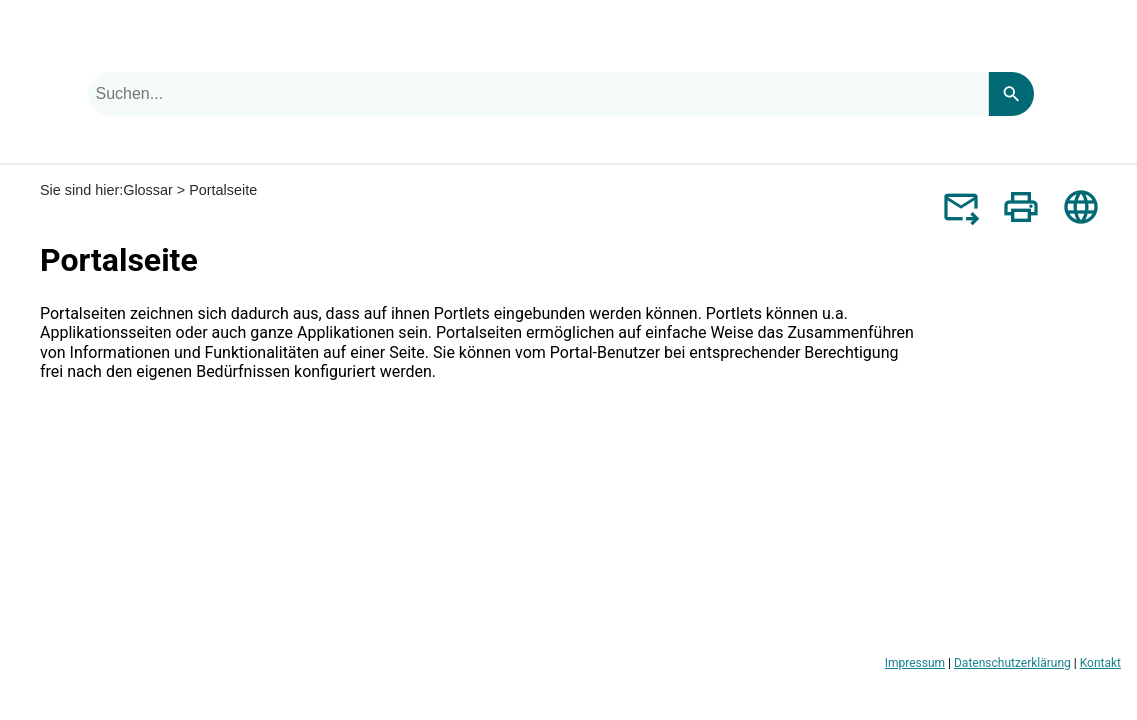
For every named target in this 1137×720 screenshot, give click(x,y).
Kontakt (1100, 663)
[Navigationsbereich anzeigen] (1110, 44)
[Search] (1011, 94)
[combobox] (538, 94)
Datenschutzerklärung (1012, 663)
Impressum (915, 663)
